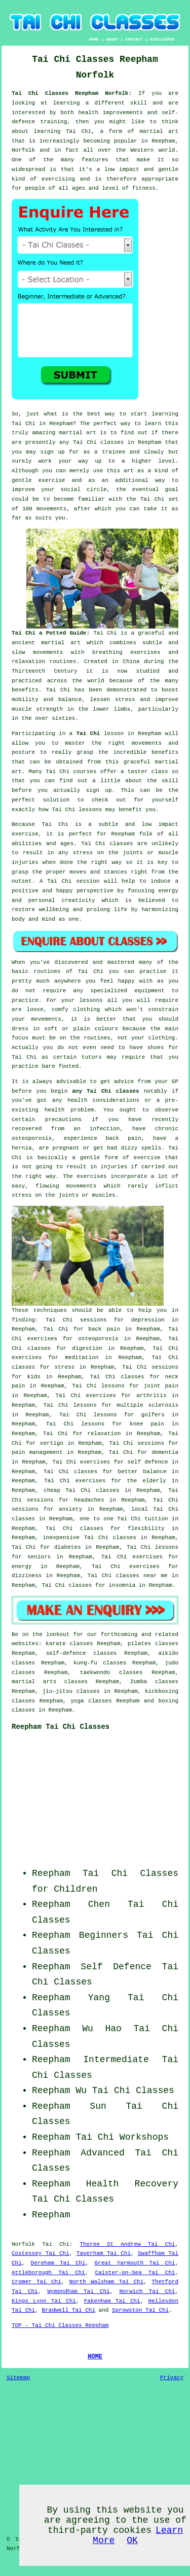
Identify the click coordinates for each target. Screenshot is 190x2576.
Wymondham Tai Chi (78, 2291)
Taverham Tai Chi (104, 2253)
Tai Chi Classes (73, 2199)
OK (132, 2540)
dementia (164, 1452)
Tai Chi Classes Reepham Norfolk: (75, 93)
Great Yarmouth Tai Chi (134, 2263)
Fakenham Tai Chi (112, 2301)
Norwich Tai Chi (147, 2291)
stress (65, 1367)
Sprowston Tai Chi (140, 2310)
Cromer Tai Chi (36, 2282)
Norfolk (23, 2244)
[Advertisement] (115, 1802)
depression (148, 1320)
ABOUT (112, 39)
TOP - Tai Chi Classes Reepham (60, 2325)
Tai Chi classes (98, 442)
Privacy (171, 2378)
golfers (153, 1415)
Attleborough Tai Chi (48, 2273)
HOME (94, 39)
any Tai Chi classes (105, 1091)
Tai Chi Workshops (122, 2137)
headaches (89, 1500)
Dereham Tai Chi (58, 2263)
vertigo (51, 1443)
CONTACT (134, 39)
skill (138, 103)
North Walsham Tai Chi (106, 2282)
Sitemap (18, 2378)
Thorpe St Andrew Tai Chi (127, 2244)
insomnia (121, 1585)
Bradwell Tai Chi (68, 2310)
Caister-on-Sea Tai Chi (135, 2273)
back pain (104, 1329)
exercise (52, 480)
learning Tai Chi (63, 131)
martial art (77, 433)
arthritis (151, 1396)
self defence (148, 1462)
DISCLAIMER (162, 39)
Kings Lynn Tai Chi (44, 2301)
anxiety (70, 1509)
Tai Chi (23, 424)
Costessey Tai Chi (40, 2253)
